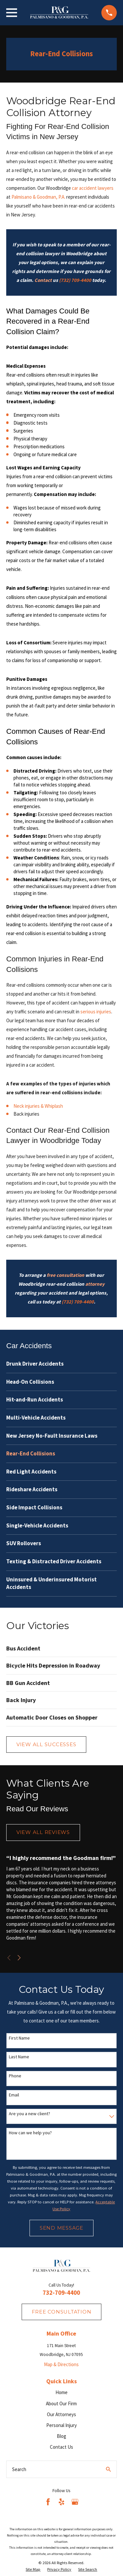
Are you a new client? (29, 2114)
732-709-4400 (61, 2292)
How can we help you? (30, 2133)
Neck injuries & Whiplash (38, 1106)
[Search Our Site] (108, 2469)
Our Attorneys (61, 2414)
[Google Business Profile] (75, 2501)
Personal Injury (61, 2425)
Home (61, 2392)
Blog (61, 2436)
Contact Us (61, 2447)
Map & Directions (61, 2364)
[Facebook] (48, 2501)
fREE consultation (62, 2312)
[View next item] (19, 1958)
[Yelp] (61, 2501)
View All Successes (46, 1744)
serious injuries (95, 1011)
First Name (19, 2038)
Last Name (19, 2057)
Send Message (61, 2228)
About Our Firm (61, 2403)
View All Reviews (43, 1832)
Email (14, 2095)
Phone (15, 2076)
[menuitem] (61, 1364)
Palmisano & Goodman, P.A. (38, 197)
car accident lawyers (92, 188)
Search (19, 2469)
